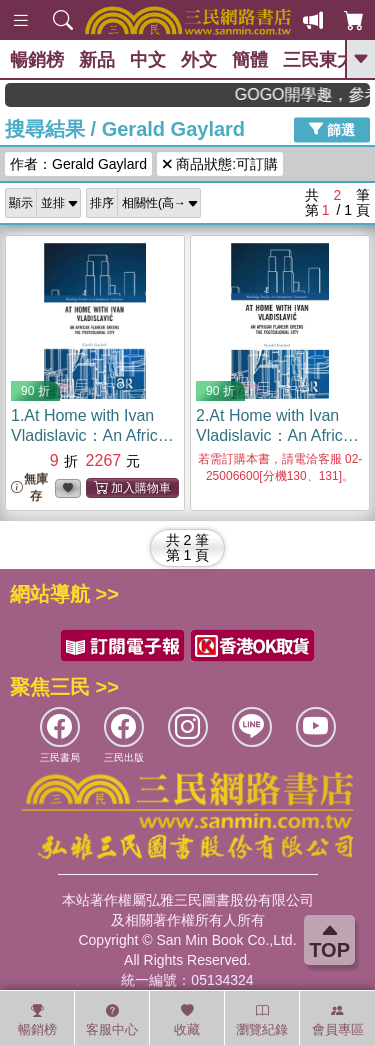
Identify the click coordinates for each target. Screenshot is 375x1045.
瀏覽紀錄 (262, 1020)
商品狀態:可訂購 (220, 164)
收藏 (187, 1020)
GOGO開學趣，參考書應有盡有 (312, 94)
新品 (97, 60)
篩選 (332, 129)
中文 (148, 60)
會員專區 (338, 1020)
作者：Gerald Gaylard (78, 164)
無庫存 (29, 487)
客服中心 (112, 1020)
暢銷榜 (37, 60)
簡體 (250, 60)
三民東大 (319, 60)
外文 (199, 60)
